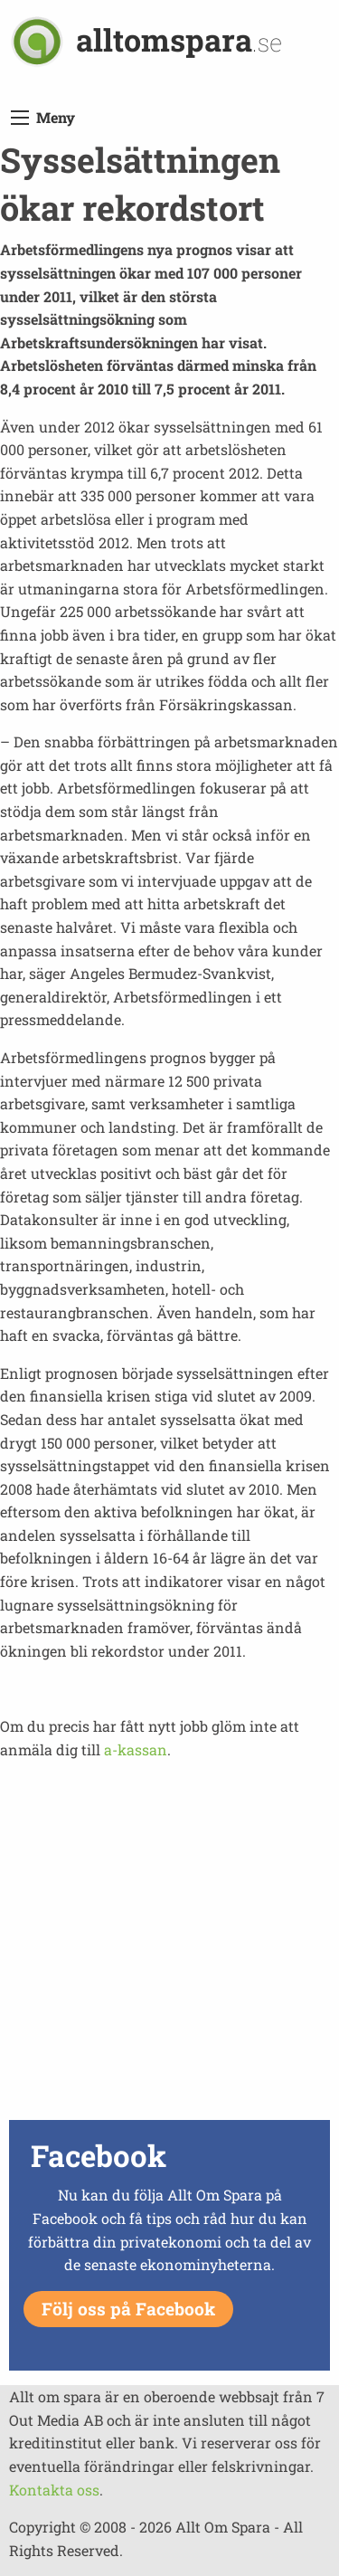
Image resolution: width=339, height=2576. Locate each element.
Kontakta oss (54, 2489)
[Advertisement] (169, 1945)
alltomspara (179, 39)
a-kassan (135, 1749)
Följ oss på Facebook (128, 2308)
